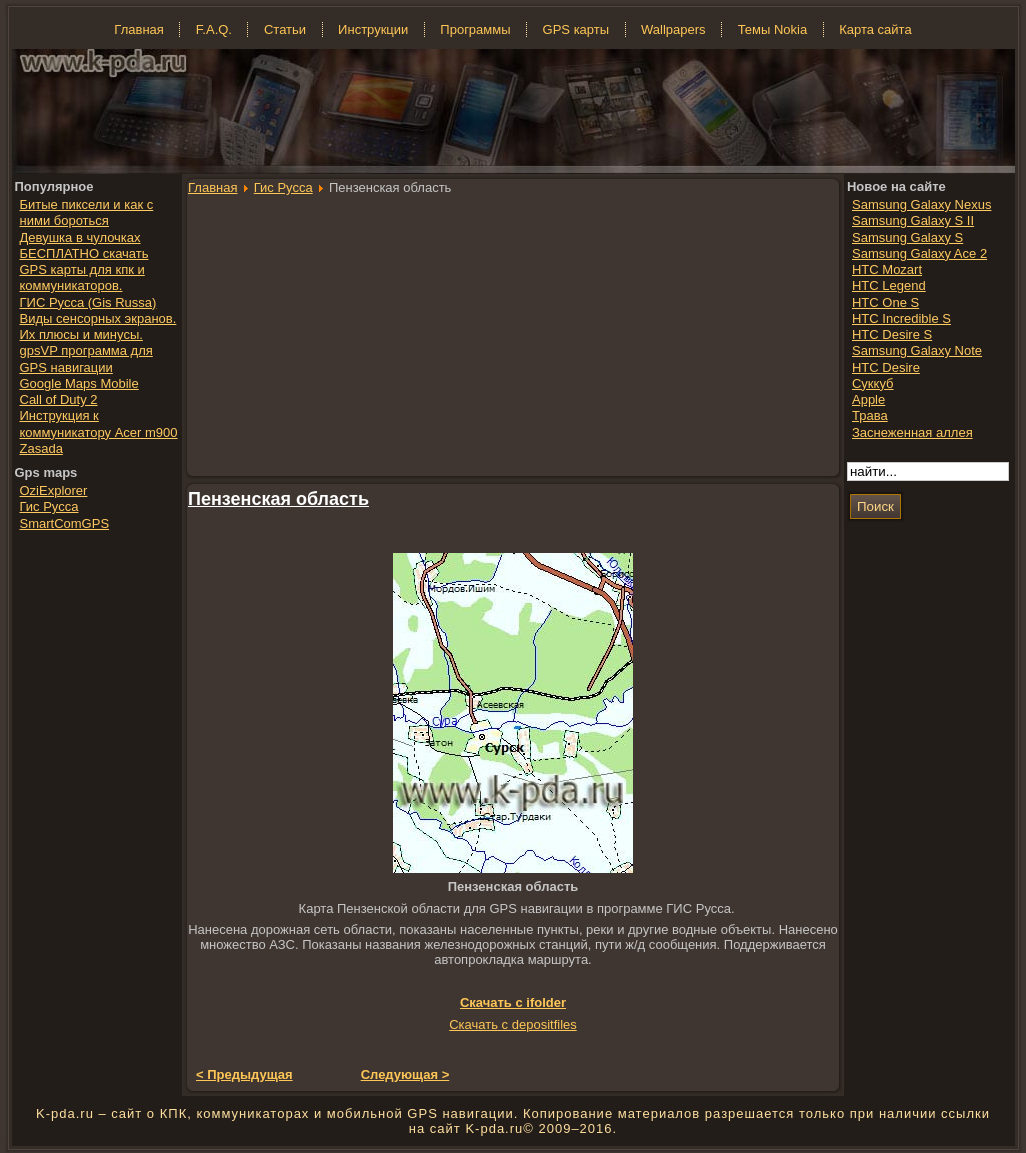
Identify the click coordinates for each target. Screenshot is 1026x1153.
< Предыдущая (244, 1074)
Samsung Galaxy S (907, 237)
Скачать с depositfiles (513, 1024)
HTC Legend (889, 285)
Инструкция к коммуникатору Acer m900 (99, 423)
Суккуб (873, 383)
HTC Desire (886, 367)
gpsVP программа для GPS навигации (86, 358)
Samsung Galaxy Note (917, 350)
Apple (868, 399)
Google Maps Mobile (79, 383)
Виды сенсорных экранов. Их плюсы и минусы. (98, 326)
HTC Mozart (887, 269)
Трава (870, 415)
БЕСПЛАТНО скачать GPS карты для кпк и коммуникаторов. (84, 270)
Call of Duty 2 (59, 399)
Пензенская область (278, 499)
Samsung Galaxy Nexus (921, 204)
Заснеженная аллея (912, 432)
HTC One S (885, 302)
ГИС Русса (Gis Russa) (88, 302)
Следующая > (405, 1074)
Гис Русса (283, 187)
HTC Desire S (892, 334)
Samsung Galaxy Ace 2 (919, 253)
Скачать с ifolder (513, 1002)
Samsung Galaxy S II (913, 220)
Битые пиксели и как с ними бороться (87, 212)
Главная (212, 187)
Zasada (41, 448)
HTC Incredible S (901, 318)
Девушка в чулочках (80, 237)
